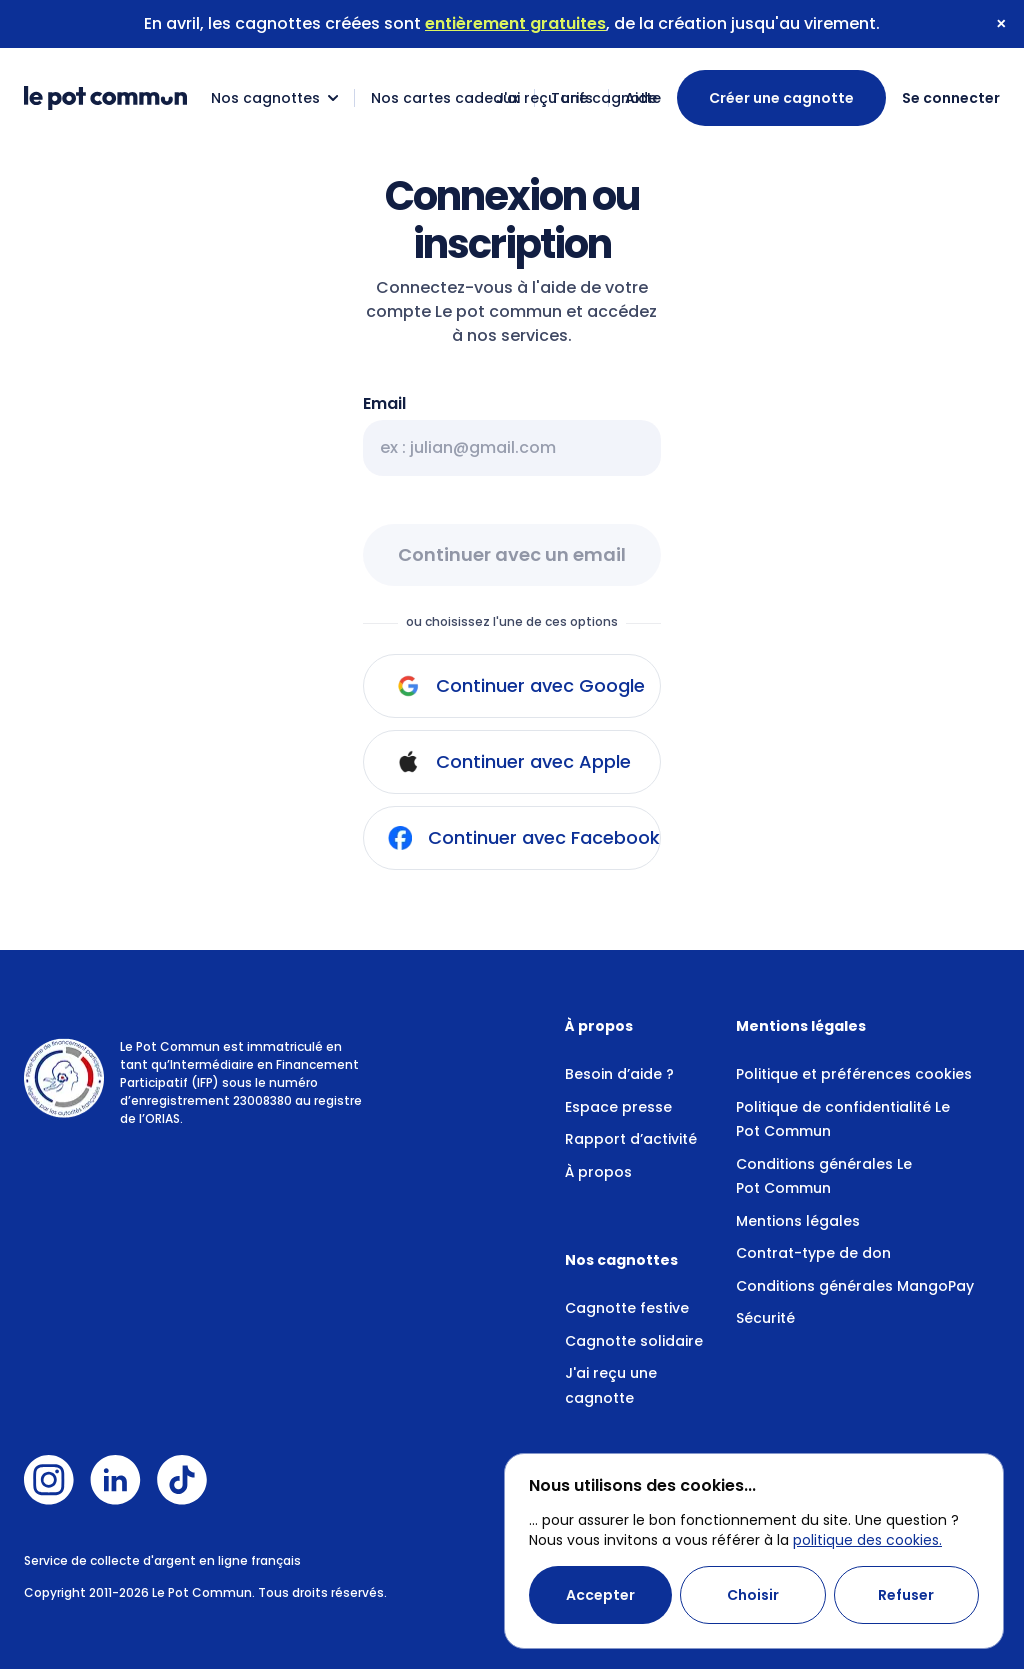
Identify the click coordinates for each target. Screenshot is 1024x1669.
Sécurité (765, 1318)
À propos (598, 1172)
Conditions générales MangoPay (855, 1286)
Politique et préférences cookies (854, 1074)
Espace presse (618, 1107)
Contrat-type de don (813, 1253)
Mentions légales (798, 1221)
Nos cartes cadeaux (445, 98)
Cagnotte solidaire (634, 1341)
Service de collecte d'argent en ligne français (162, 1560)
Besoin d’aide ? (619, 1074)
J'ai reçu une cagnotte (578, 98)
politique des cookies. (867, 1540)
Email (384, 404)
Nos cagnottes (275, 98)
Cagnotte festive (627, 1308)
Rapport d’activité (631, 1139)
